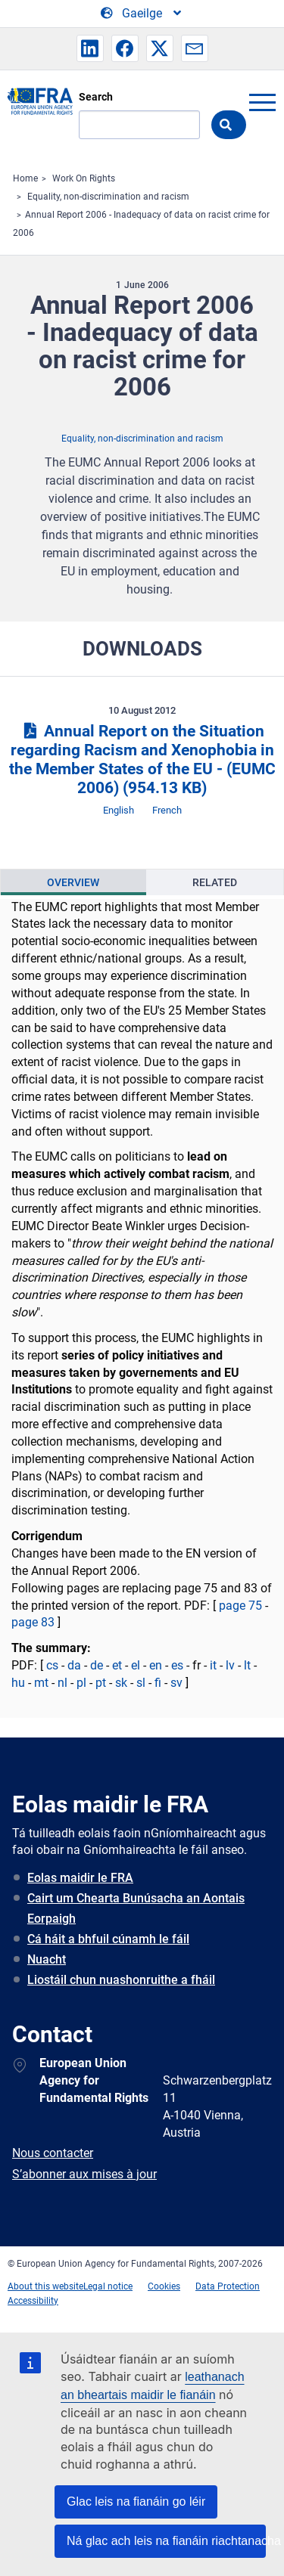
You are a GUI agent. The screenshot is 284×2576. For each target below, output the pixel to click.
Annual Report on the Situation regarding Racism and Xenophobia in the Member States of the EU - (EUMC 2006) (142, 759)
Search (96, 97)
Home (25, 178)
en (155, 1665)
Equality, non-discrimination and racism (108, 196)
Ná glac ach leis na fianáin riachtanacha (166, 2540)
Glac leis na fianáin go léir (136, 2501)
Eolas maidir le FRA (80, 1878)
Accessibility (33, 2300)
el (135, 1665)
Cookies (164, 2286)
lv (230, 1665)
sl (140, 1682)
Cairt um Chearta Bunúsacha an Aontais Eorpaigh (136, 1908)
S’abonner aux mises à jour (84, 2174)
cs (52, 1665)
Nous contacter (52, 2153)
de (96, 1665)
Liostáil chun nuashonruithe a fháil (121, 1980)
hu (18, 1682)
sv (176, 1682)
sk (121, 1682)
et (117, 1665)
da (74, 1665)
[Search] (139, 124)
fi (157, 1682)
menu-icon (262, 102)
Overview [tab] (73, 882)
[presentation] (73, 882)
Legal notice (108, 2286)
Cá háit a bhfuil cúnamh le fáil (108, 1939)
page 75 (242, 1605)
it (213, 1665)
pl (81, 1682)
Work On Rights (83, 178)
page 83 (33, 1622)
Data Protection (227, 2286)
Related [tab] (214, 882)
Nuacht (46, 1959)
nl (62, 1682)
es (177, 1665)
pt (100, 1682)
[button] (90, 48)
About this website (45, 2286)
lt (247, 1665)
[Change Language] (142, 13)
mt (41, 1682)
